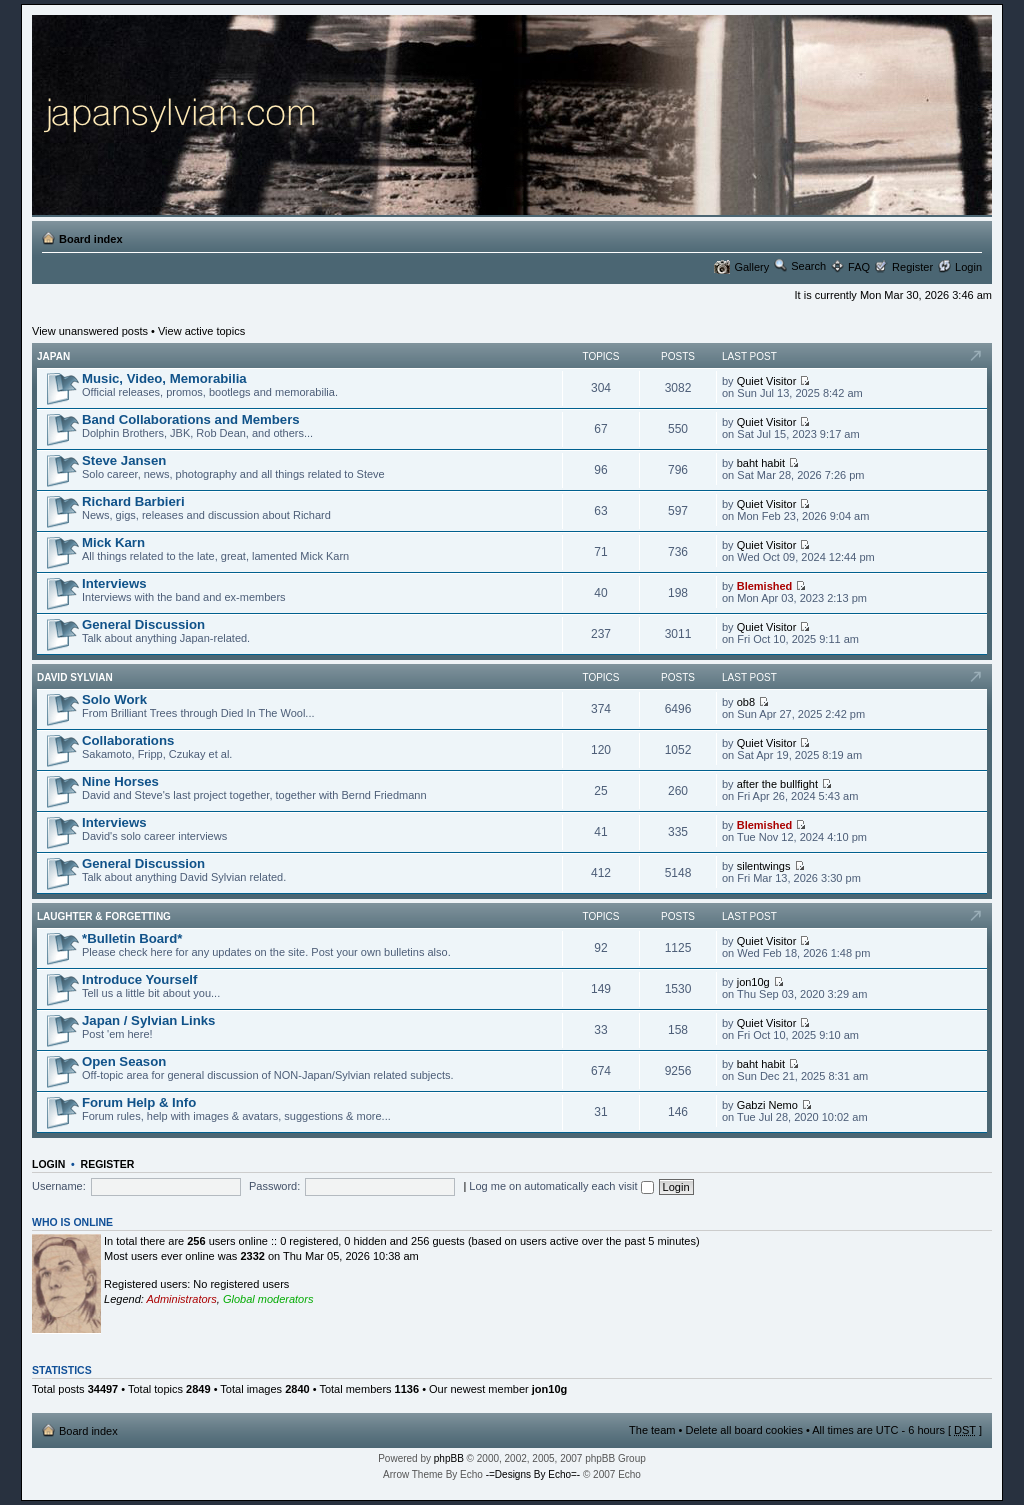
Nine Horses (120, 781)
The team (652, 1430)
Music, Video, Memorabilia (164, 378)
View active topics (201, 331)
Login (968, 267)
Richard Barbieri (133, 501)
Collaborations (128, 740)
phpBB (449, 1458)
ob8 (746, 702)
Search (808, 266)
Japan (53, 356)
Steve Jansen (124, 460)
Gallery (751, 267)
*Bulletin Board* (132, 938)
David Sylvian (75, 677)
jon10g (753, 982)
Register (912, 267)
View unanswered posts (90, 331)
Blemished (765, 586)
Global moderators (268, 1299)
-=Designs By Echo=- (533, 1474)
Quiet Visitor (767, 381)
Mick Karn (113, 542)
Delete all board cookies (743, 1430)
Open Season (124, 1061)
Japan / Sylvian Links (148, 1020)
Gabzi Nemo (767, 1105)
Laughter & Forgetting (104, 916)
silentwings (764, 866)
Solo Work (114, 699)
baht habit (761, 463)
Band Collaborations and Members (191, 419)
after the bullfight (777, 784)
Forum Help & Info (139, 1102)
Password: (274, 1186)
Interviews (114, 583)
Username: (59, 1186)
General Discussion (143, 624)
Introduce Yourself (139, 979)
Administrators (181, 1299)
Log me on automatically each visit (561, 1186)
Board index (91, 239)
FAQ (859, 267)
